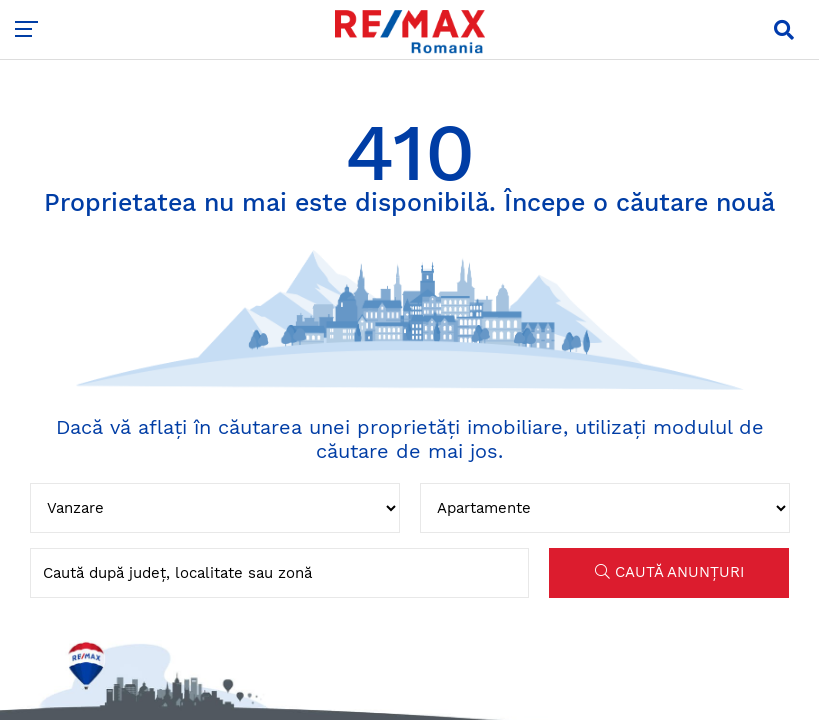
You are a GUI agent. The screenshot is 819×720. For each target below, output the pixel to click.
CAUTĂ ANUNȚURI (669, 572)
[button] (784, 30)
